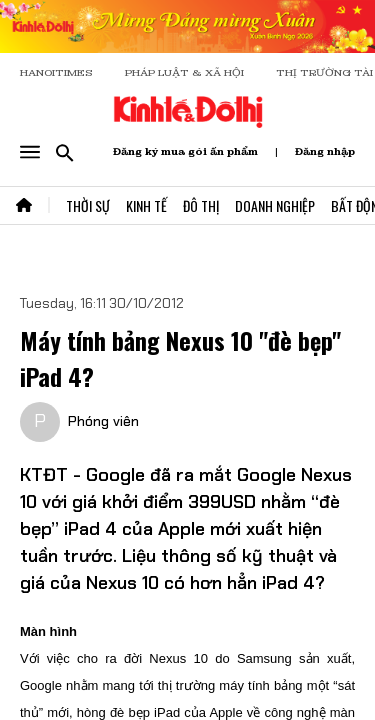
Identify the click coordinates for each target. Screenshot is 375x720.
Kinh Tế (146, 205)
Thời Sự (88, 205)
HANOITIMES (56, 72)
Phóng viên (103, 421)
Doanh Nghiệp (275, 205)
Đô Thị (201, 205)
